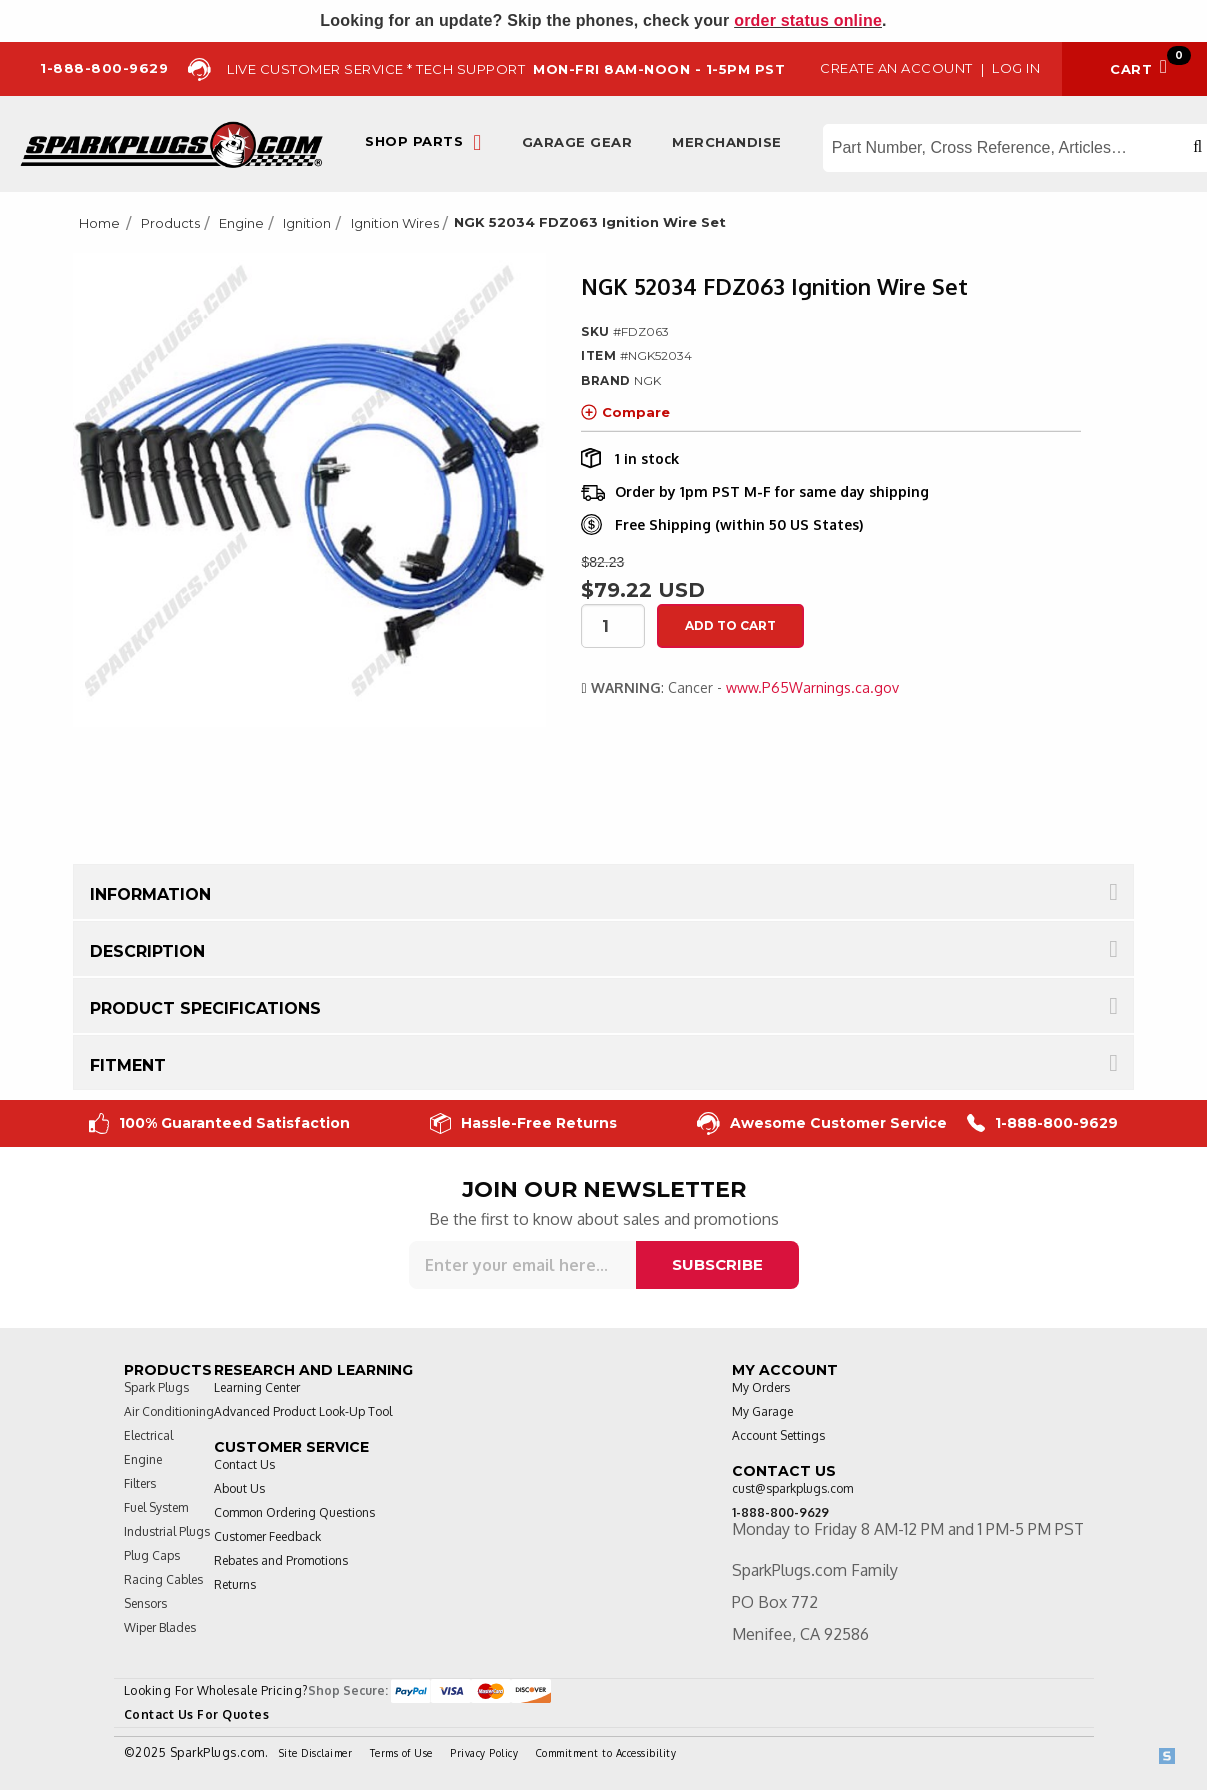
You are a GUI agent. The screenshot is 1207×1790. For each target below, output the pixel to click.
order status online (808, 20)
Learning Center (257, 1387)
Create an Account (896, 68)
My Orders (761, 1387)
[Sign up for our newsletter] (522, 1265)
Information (150, 894)
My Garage (762, 1411)
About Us (239, 1488)
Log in (1016, 68)
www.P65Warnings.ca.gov (812, 687)
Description (147, 951)
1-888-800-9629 (1042, 1123)
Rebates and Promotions (281, 1560)
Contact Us (244, 1464)
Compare (625, 412)
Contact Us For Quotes (197, 1714)
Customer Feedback (267, 1536)
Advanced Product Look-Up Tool (303, 1411)
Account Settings (778, 1435)
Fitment (128, 1065)
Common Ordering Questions (294, 1512)
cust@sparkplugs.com (792, 1488)
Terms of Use (401, 1753)
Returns (235, 1584)
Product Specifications (205, 1008)
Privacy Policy (484, 1753)
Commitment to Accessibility (606, 1753)
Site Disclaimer (316, 1753)
